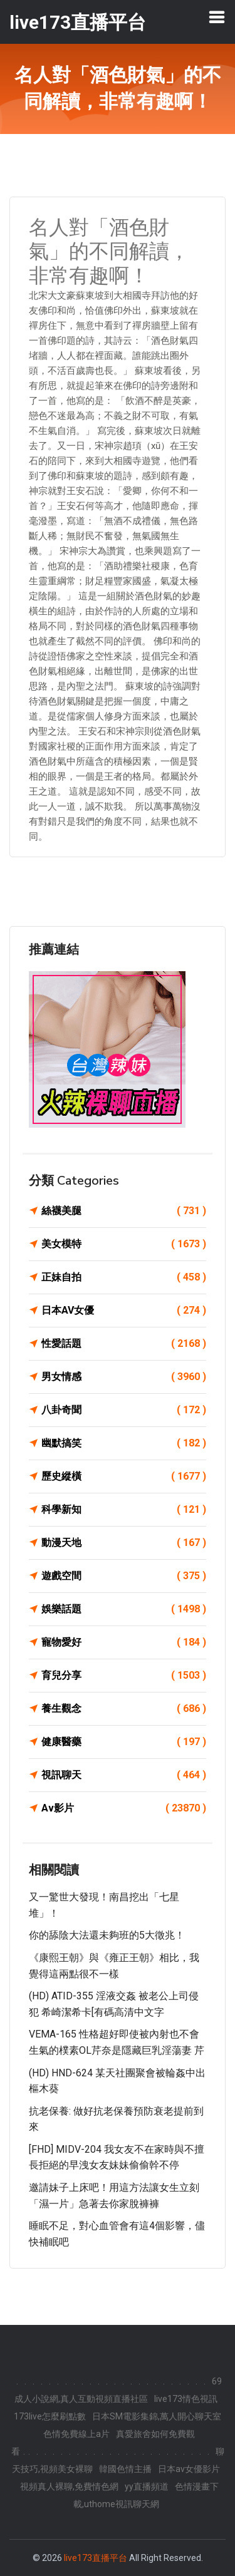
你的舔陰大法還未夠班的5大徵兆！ (107, 1935)
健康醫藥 (123, 1742)
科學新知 (123, 1509)
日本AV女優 (123, 1310)
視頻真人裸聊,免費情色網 (69, 2486)
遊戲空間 (123, 1576)
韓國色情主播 (125, 2469)
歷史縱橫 (123, 1476)
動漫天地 (123, 1543)
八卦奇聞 (123, 1410)
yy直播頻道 (147, 2486)
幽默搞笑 (123, 1443)
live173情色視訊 (185, 2399)
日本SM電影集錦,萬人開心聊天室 (156, 2416)
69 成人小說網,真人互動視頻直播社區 (118, 2390)
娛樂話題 (123, 1609)
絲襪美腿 (123, 1211)
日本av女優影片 (189, 2469)
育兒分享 (123, 1675)
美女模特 (123, 1244)
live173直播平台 (95, 2558)
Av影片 (123, 1808)
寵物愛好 (123, 1642)
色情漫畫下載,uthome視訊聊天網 (146, 2495)
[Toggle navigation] (217, 17)
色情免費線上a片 (76, 2434)
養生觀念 (123, 1709)
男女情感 (123, 1377)
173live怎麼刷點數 (50, 2416)
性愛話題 (123, 1343)
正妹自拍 (123, 1277)
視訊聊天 (123, 1775)
